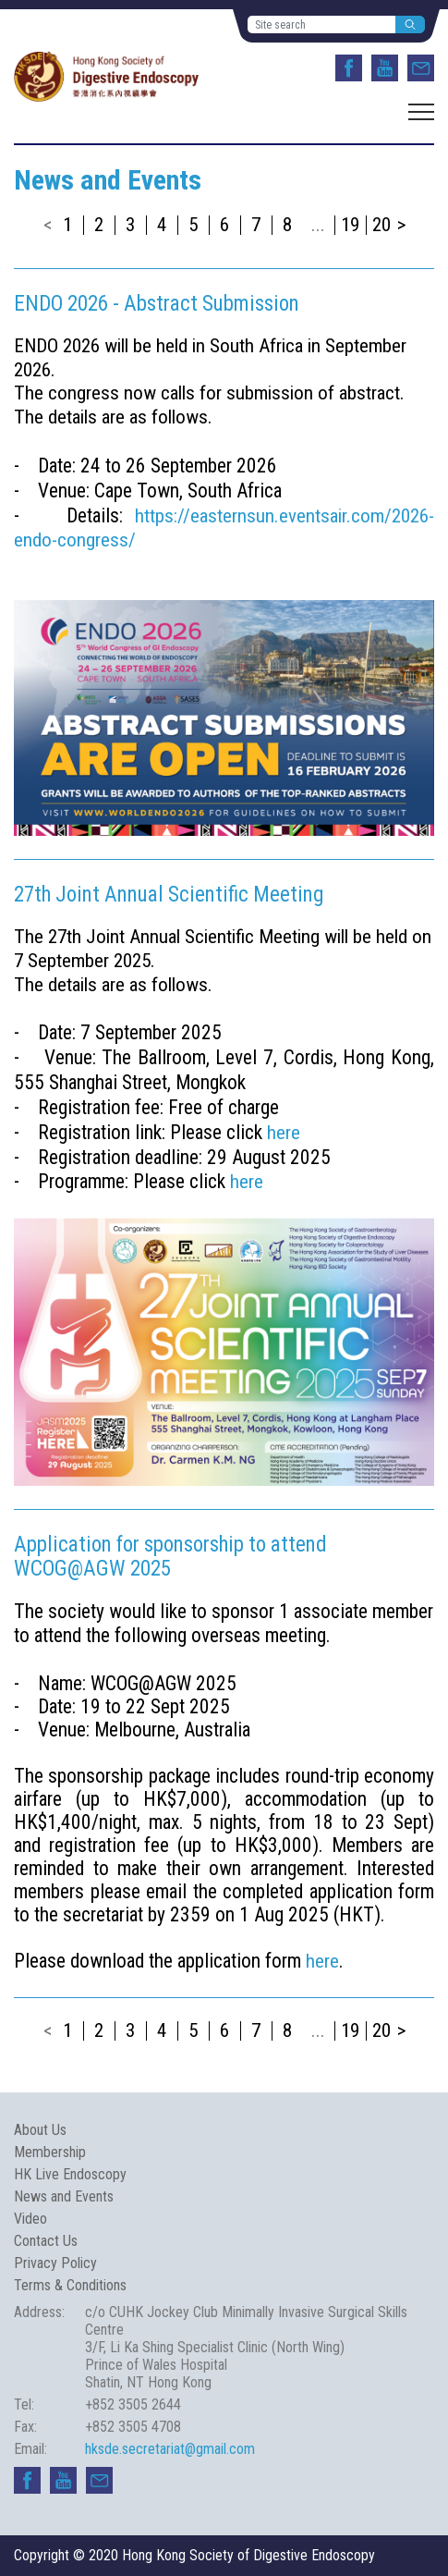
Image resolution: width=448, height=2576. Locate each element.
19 (350, 225)
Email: (30, 2449)
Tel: (24, 2404)
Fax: (25, 2426)
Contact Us (46, 2241)
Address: (39, 2312)
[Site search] (322, 24)
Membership (50, 2152)
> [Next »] (401, 225)
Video (30, 2218)
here (283, 1133)
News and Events (64, 2196)
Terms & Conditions (70, 2285)
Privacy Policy (55, 2263)
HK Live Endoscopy (70, 2174)
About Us (40, 2130)
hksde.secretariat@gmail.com (170, 2449)
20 (381, 225)
